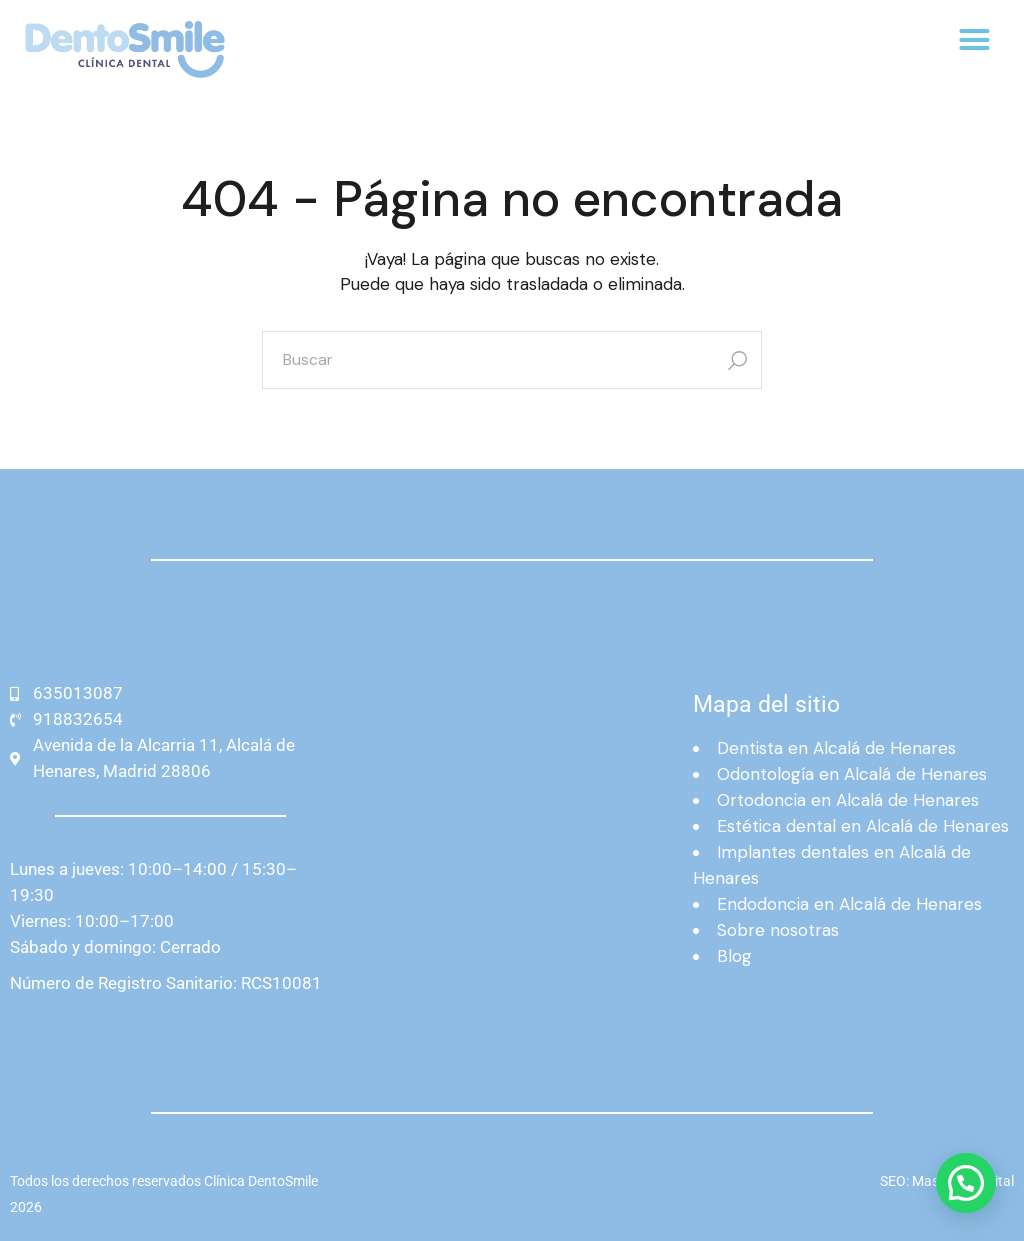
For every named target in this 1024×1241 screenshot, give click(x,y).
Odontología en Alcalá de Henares (852, 774)
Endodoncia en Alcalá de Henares (849, 904)
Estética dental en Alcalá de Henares (863, 826)
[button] (974, 40)
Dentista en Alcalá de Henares (836, 748)
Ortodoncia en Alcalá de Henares (848, 800)
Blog (734, 956)
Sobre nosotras (778, 930)
